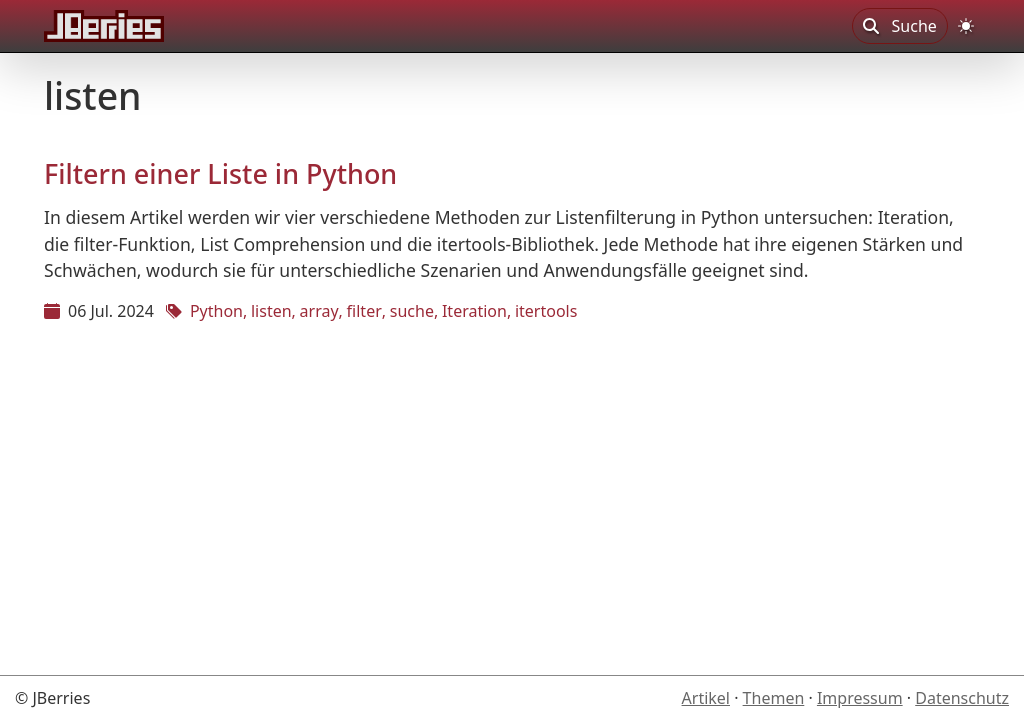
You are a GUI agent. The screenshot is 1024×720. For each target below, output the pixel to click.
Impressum (860, 698)
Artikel (706, 698)
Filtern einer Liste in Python (220, 173)
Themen (774, 698)
